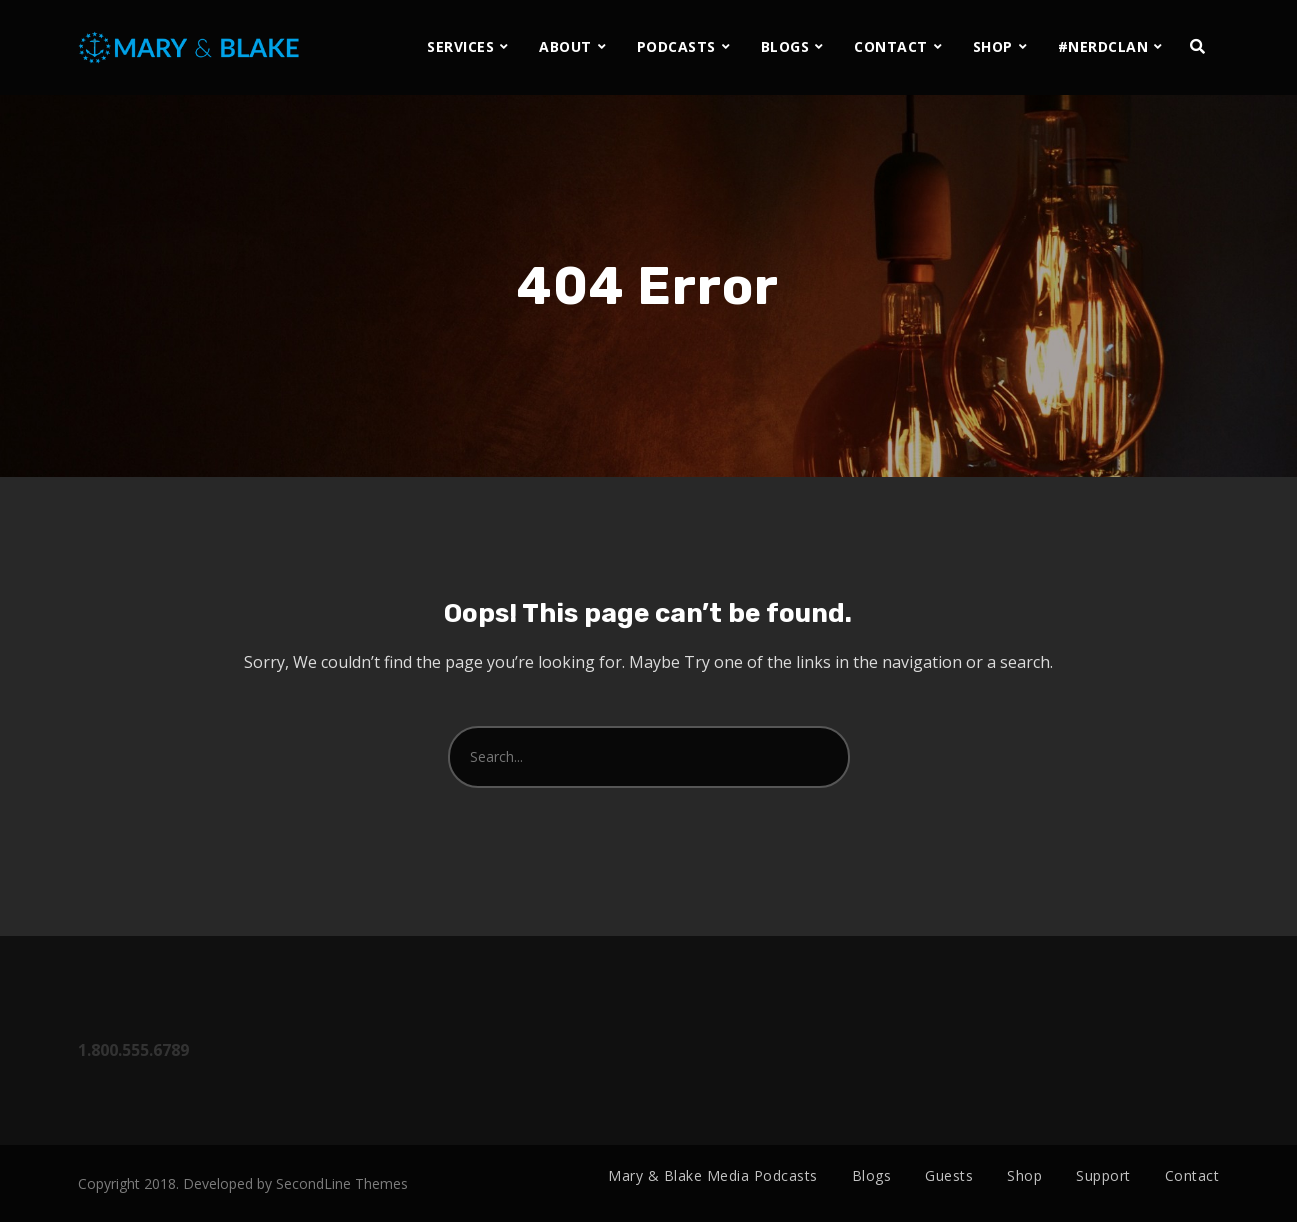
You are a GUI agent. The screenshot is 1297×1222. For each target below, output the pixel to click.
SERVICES (460, 46)
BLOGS (785, 46)
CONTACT (891, 46)
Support (1103, 1175)
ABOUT (565, 46)
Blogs (872, 1175)
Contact (1192, 1175)
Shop (1024, 1175)
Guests (949, 1175)
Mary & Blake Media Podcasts (713, 1175)
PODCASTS (676, 46)
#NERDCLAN (1103, 46)
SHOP (993, 46)
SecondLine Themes (342, 1183)
